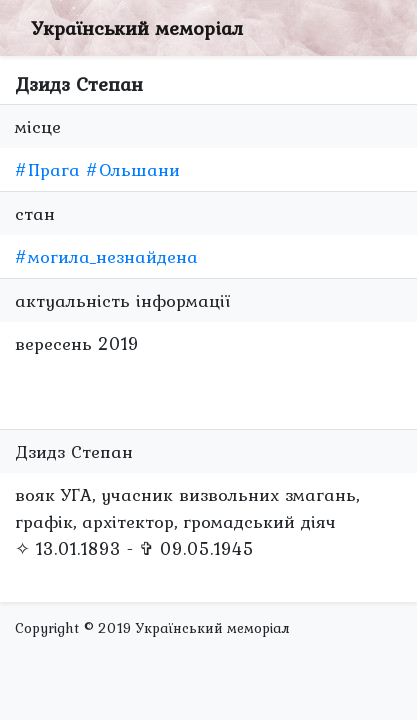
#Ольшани (133, 169)
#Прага (47, 169)
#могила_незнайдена (106, 256)
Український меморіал (137, 28)
